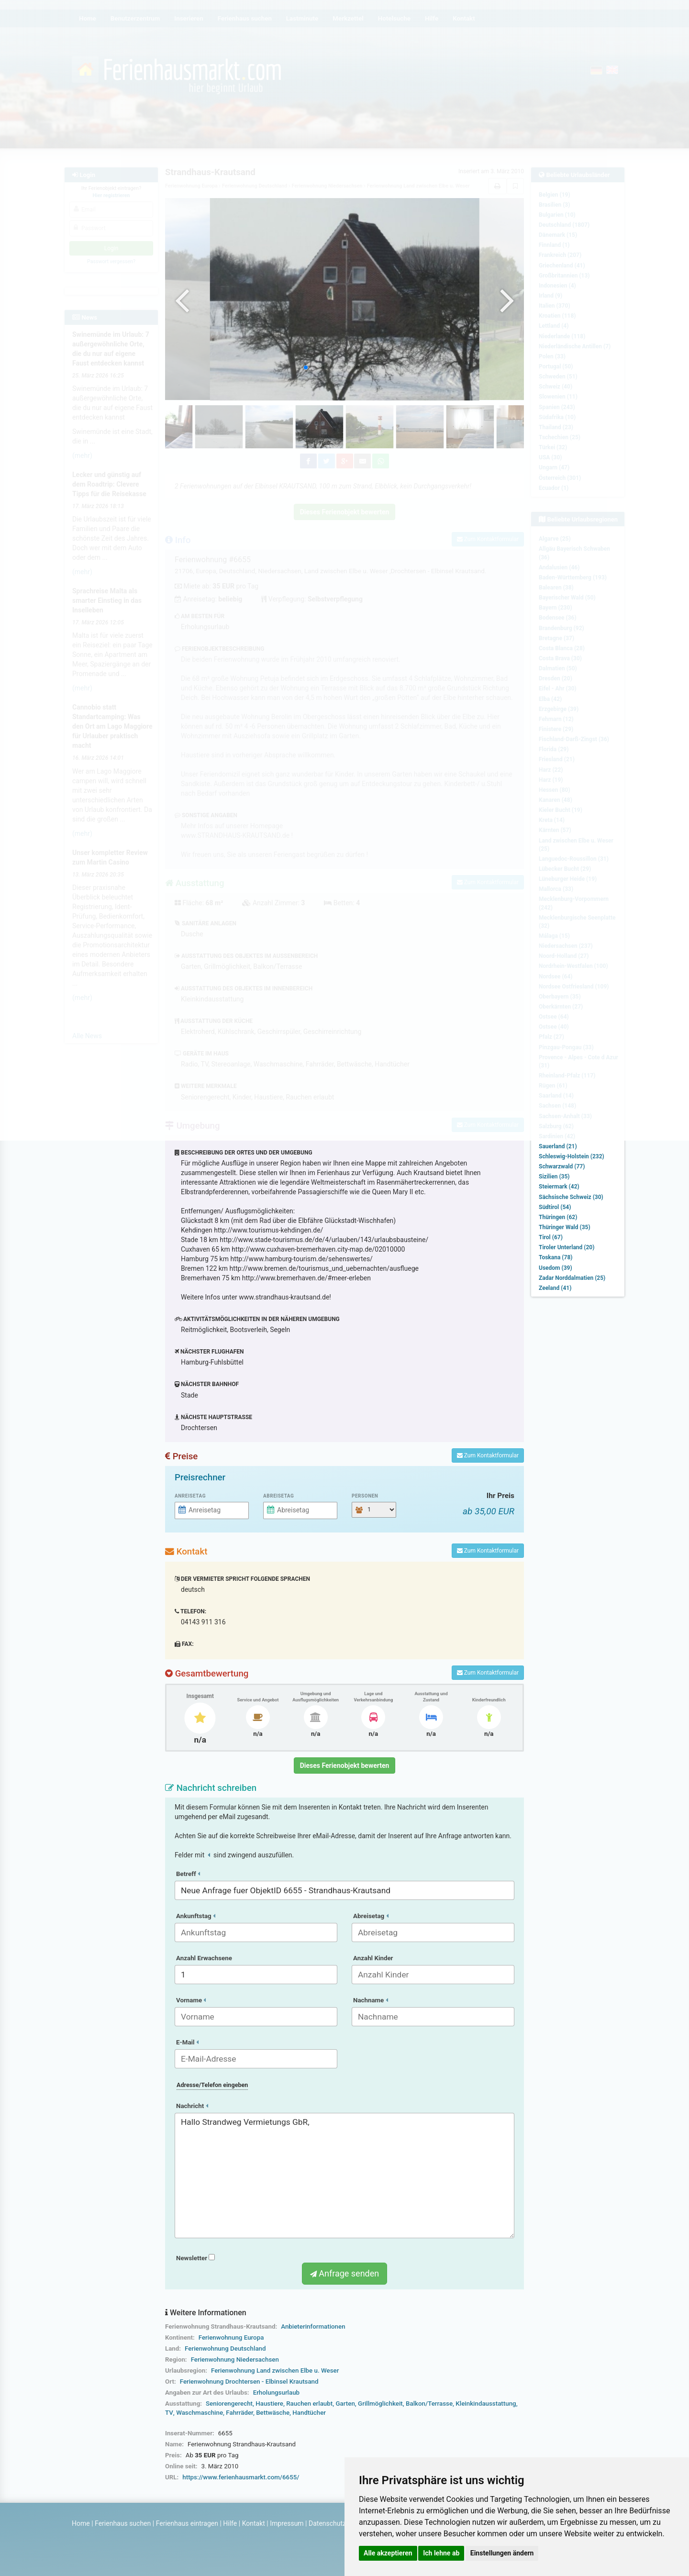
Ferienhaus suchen (123, 2523)
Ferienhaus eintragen (187, 2523)
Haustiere (269, 2403)
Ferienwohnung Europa (231, 2337)
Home (81, 2523)
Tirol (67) (551, 1237)
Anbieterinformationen (313, 2326)
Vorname (191, 2000)
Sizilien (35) (554, 1176)
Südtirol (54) (555, 1207)
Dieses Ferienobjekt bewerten (344, 1765)
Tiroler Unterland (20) (566, 1247)
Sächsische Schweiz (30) (571, 1197)
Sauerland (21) (558, 1146)
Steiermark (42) (559, 1186)
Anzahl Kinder (373, 1958)
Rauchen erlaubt (309, 2403)
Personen (365, 1496)
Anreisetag (190, 1496)
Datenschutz (327, 2523)
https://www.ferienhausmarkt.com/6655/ (240, 2477)
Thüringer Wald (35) (564, 1227)
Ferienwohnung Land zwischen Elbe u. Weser (275, 2370)
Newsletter (195, 2258)
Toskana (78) (556, 1257)
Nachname (370, 2000)
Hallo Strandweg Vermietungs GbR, (344, 2175)
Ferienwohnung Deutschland (225, 2348)
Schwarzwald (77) (562, 1166)
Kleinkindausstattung (486, 2403)
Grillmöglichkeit (380, 2403)
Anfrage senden (344, 2273)
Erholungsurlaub (276, 2392)
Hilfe (230, 2523)
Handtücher (309, 2412)
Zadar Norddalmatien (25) (572, 1278)
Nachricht (192, 2106)
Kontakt (253, 2523)
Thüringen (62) (558, 1217)
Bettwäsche (272, 2412)
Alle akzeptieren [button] (388, 2553)
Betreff (188, 1873)
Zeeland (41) (555, 1288)
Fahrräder (239, 2412)
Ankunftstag (195, 1916)
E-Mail (187, 2042)
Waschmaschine (199, 2412)
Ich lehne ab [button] (441, 2553)
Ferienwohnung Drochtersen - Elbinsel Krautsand (249, 2381)
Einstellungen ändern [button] (502, 2553)
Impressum (286, 2523)
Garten (345, 2403)
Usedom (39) (555, 1268)
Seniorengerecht (229, 2403)
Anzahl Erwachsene (204, 1958)
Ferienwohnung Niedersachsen (235, 2359)
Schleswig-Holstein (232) (571, 1156)
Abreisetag (278, 1496)
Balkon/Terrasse (429, 2403)
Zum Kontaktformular (488, 1455)
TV (169, 2412)
